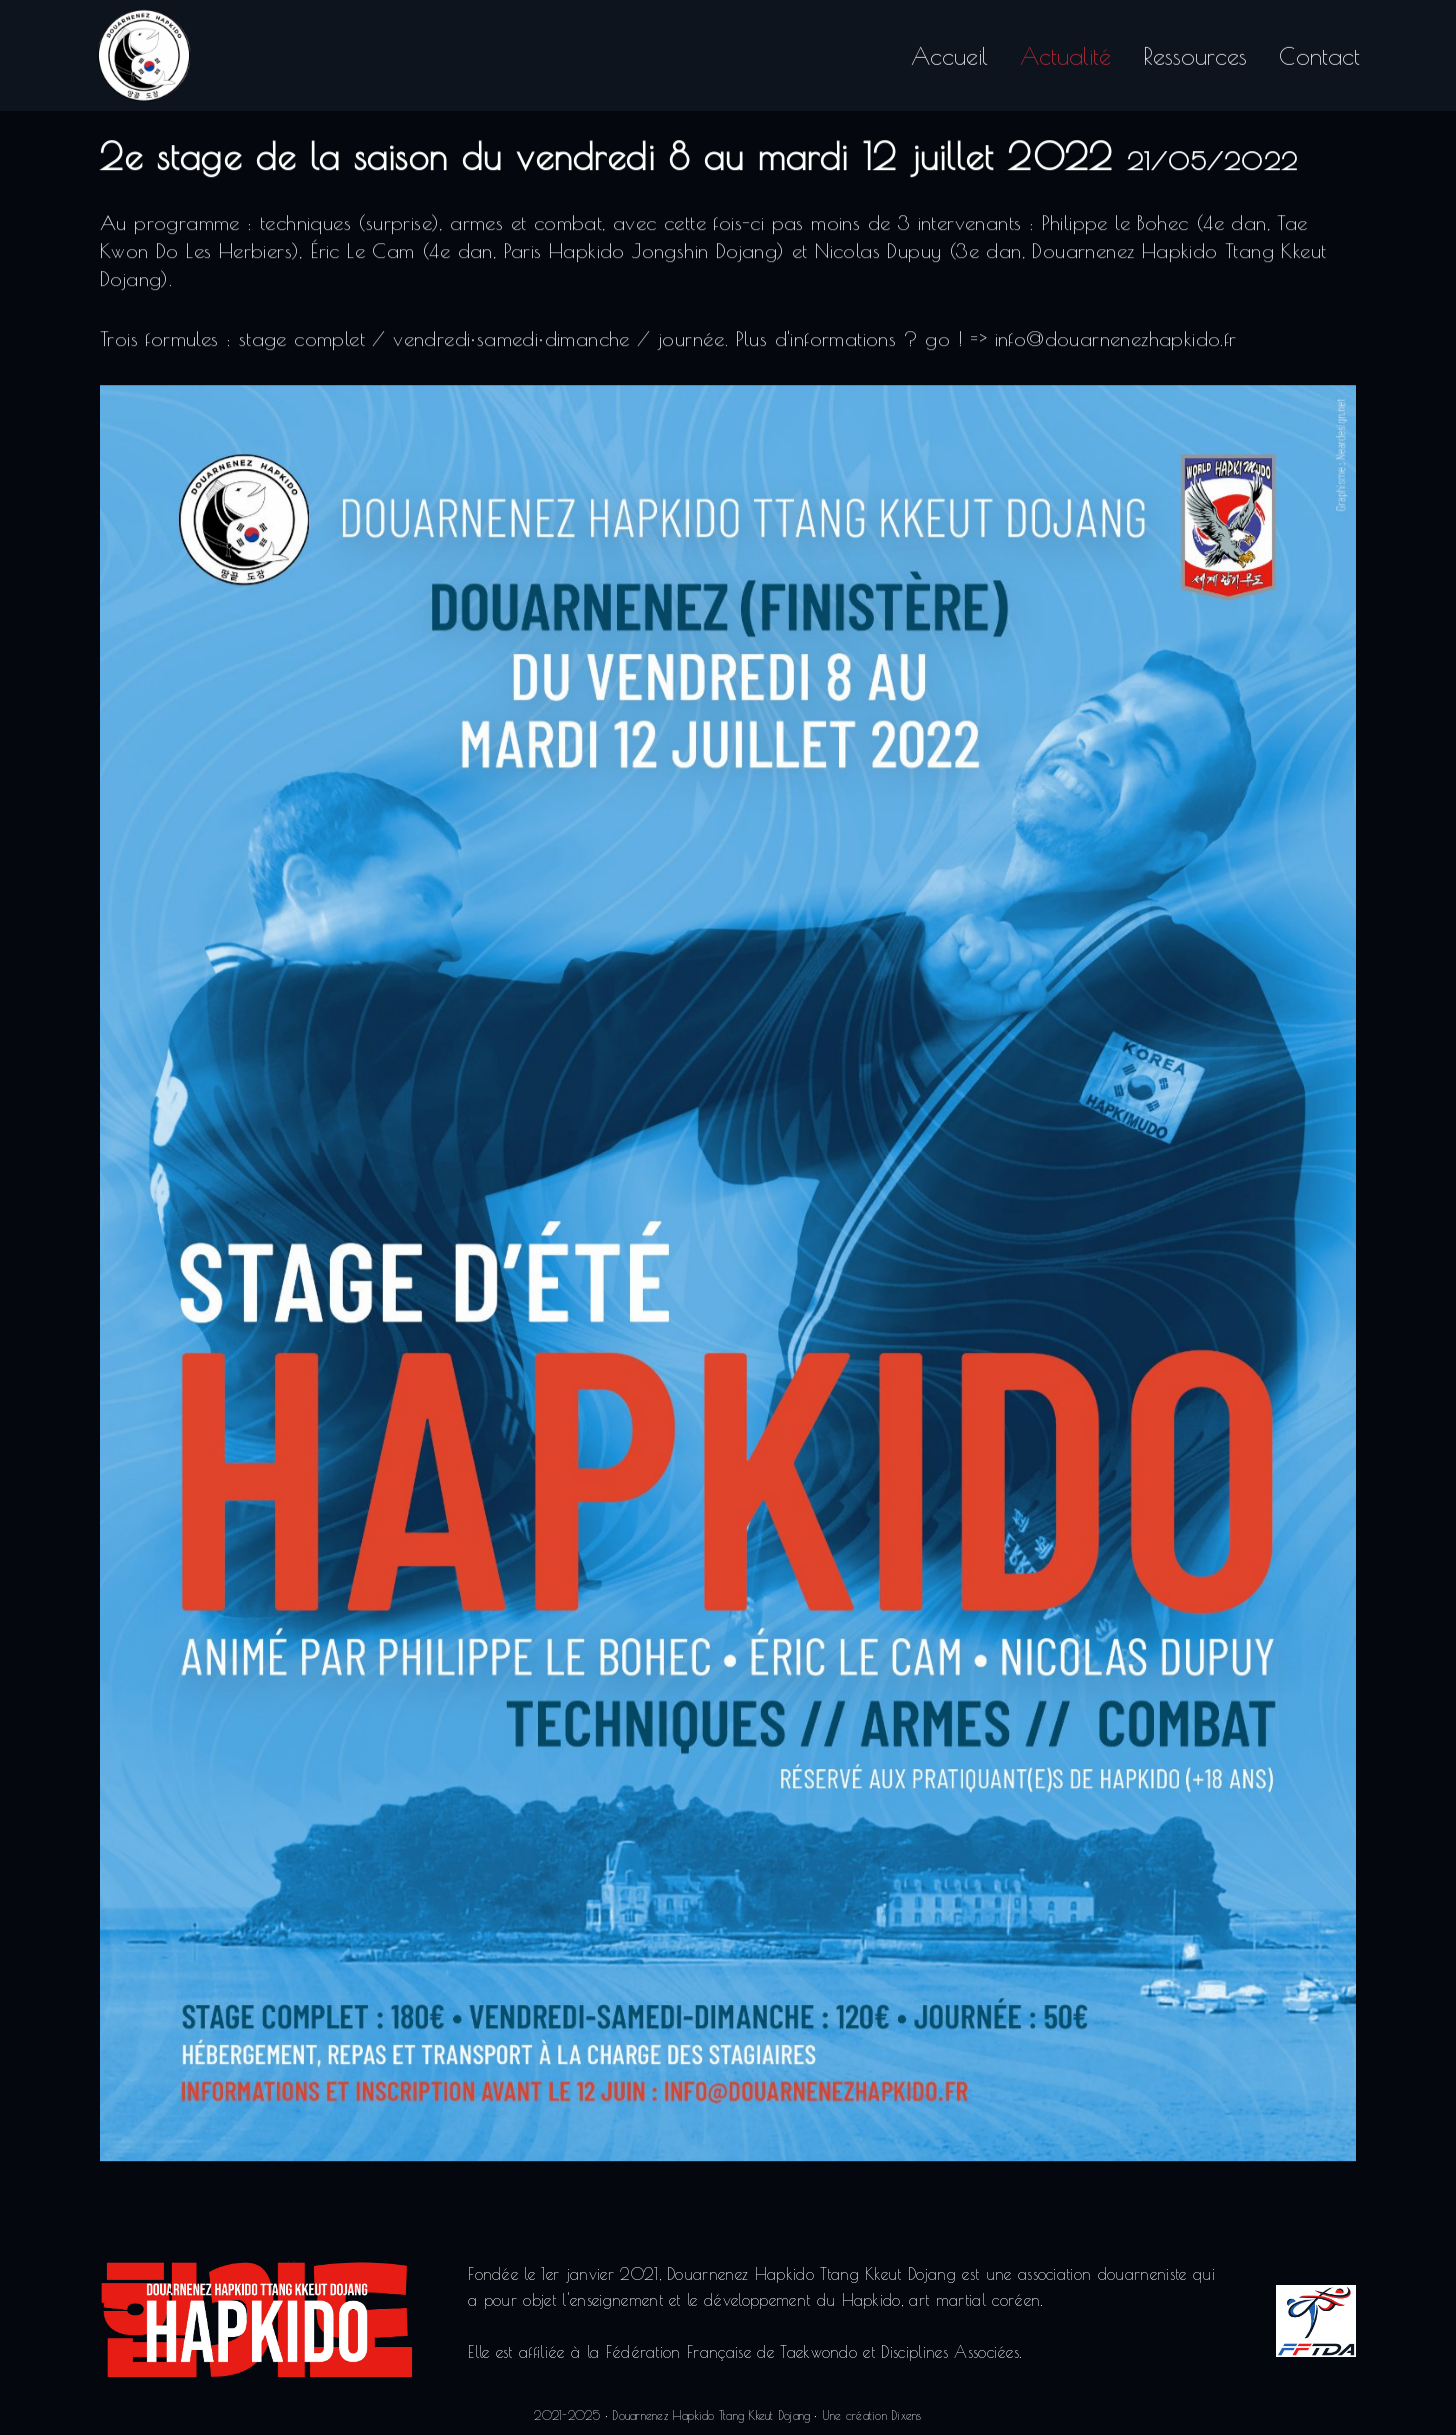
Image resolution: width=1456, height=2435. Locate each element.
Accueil (949, 52)
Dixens (906, 2415)
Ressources (1195, 52)
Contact (1319, 52)
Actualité (1065, 52)
